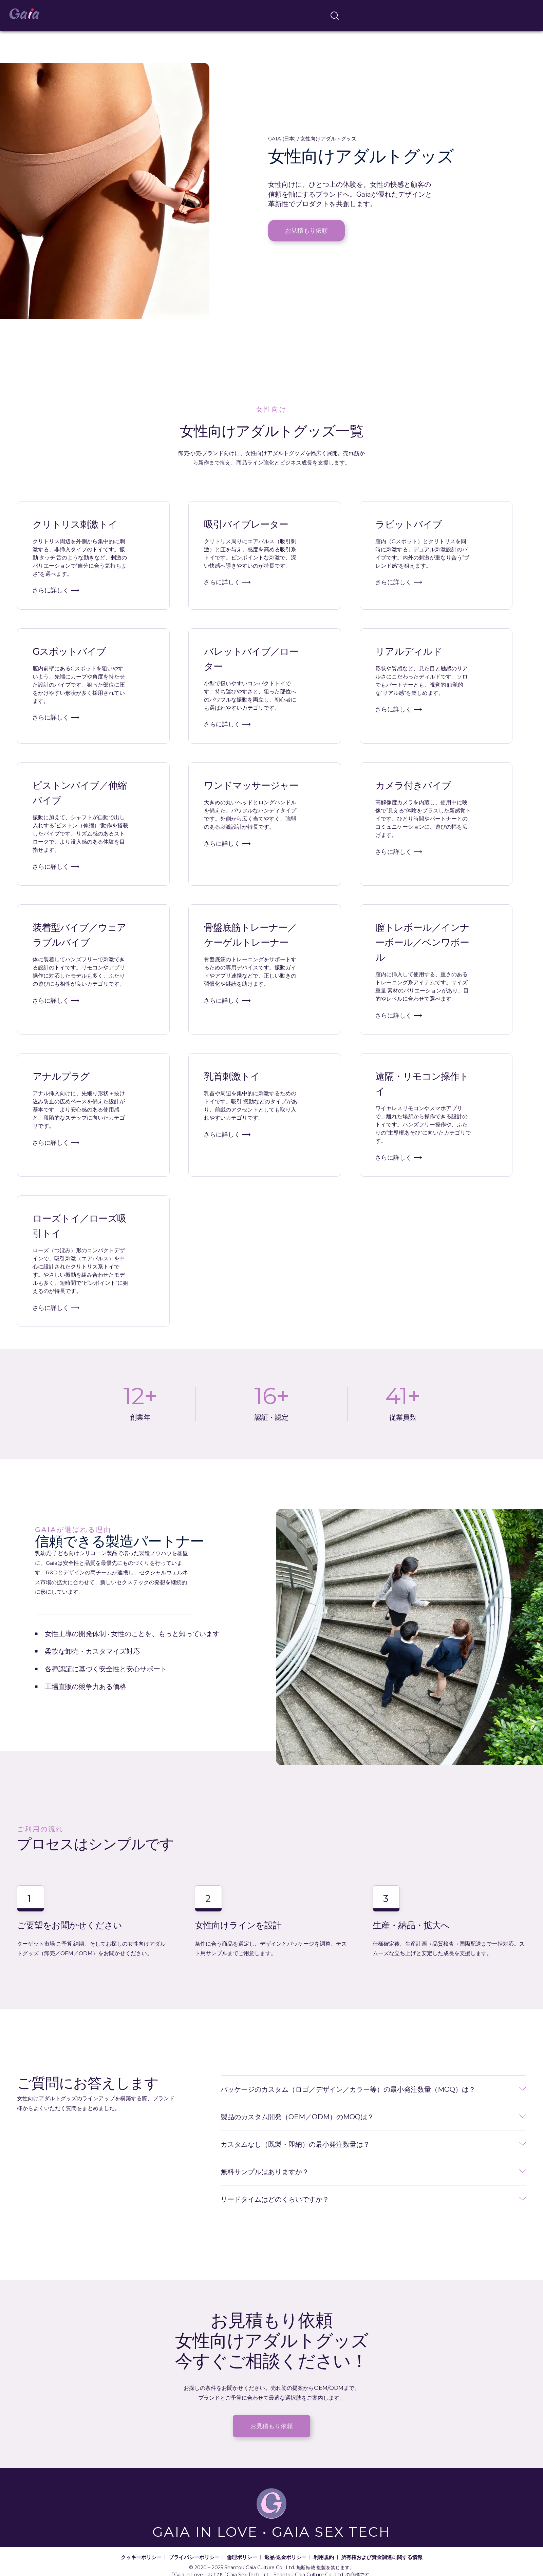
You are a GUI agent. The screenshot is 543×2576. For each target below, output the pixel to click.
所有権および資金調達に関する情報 (382, 2557)
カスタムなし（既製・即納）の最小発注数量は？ (295, 2144)
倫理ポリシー (242, 2557)
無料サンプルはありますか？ (265, 2172)
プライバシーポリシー (194, 2557)
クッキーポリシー (141, 2557)
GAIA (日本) (282, 138)
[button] (373, 2089)
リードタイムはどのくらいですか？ (275, 2199)
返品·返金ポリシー (285, 2557)
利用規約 (324, 2557)
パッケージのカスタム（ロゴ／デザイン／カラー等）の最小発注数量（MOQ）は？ (348, 2089)
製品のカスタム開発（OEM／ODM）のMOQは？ (297, 2117)
